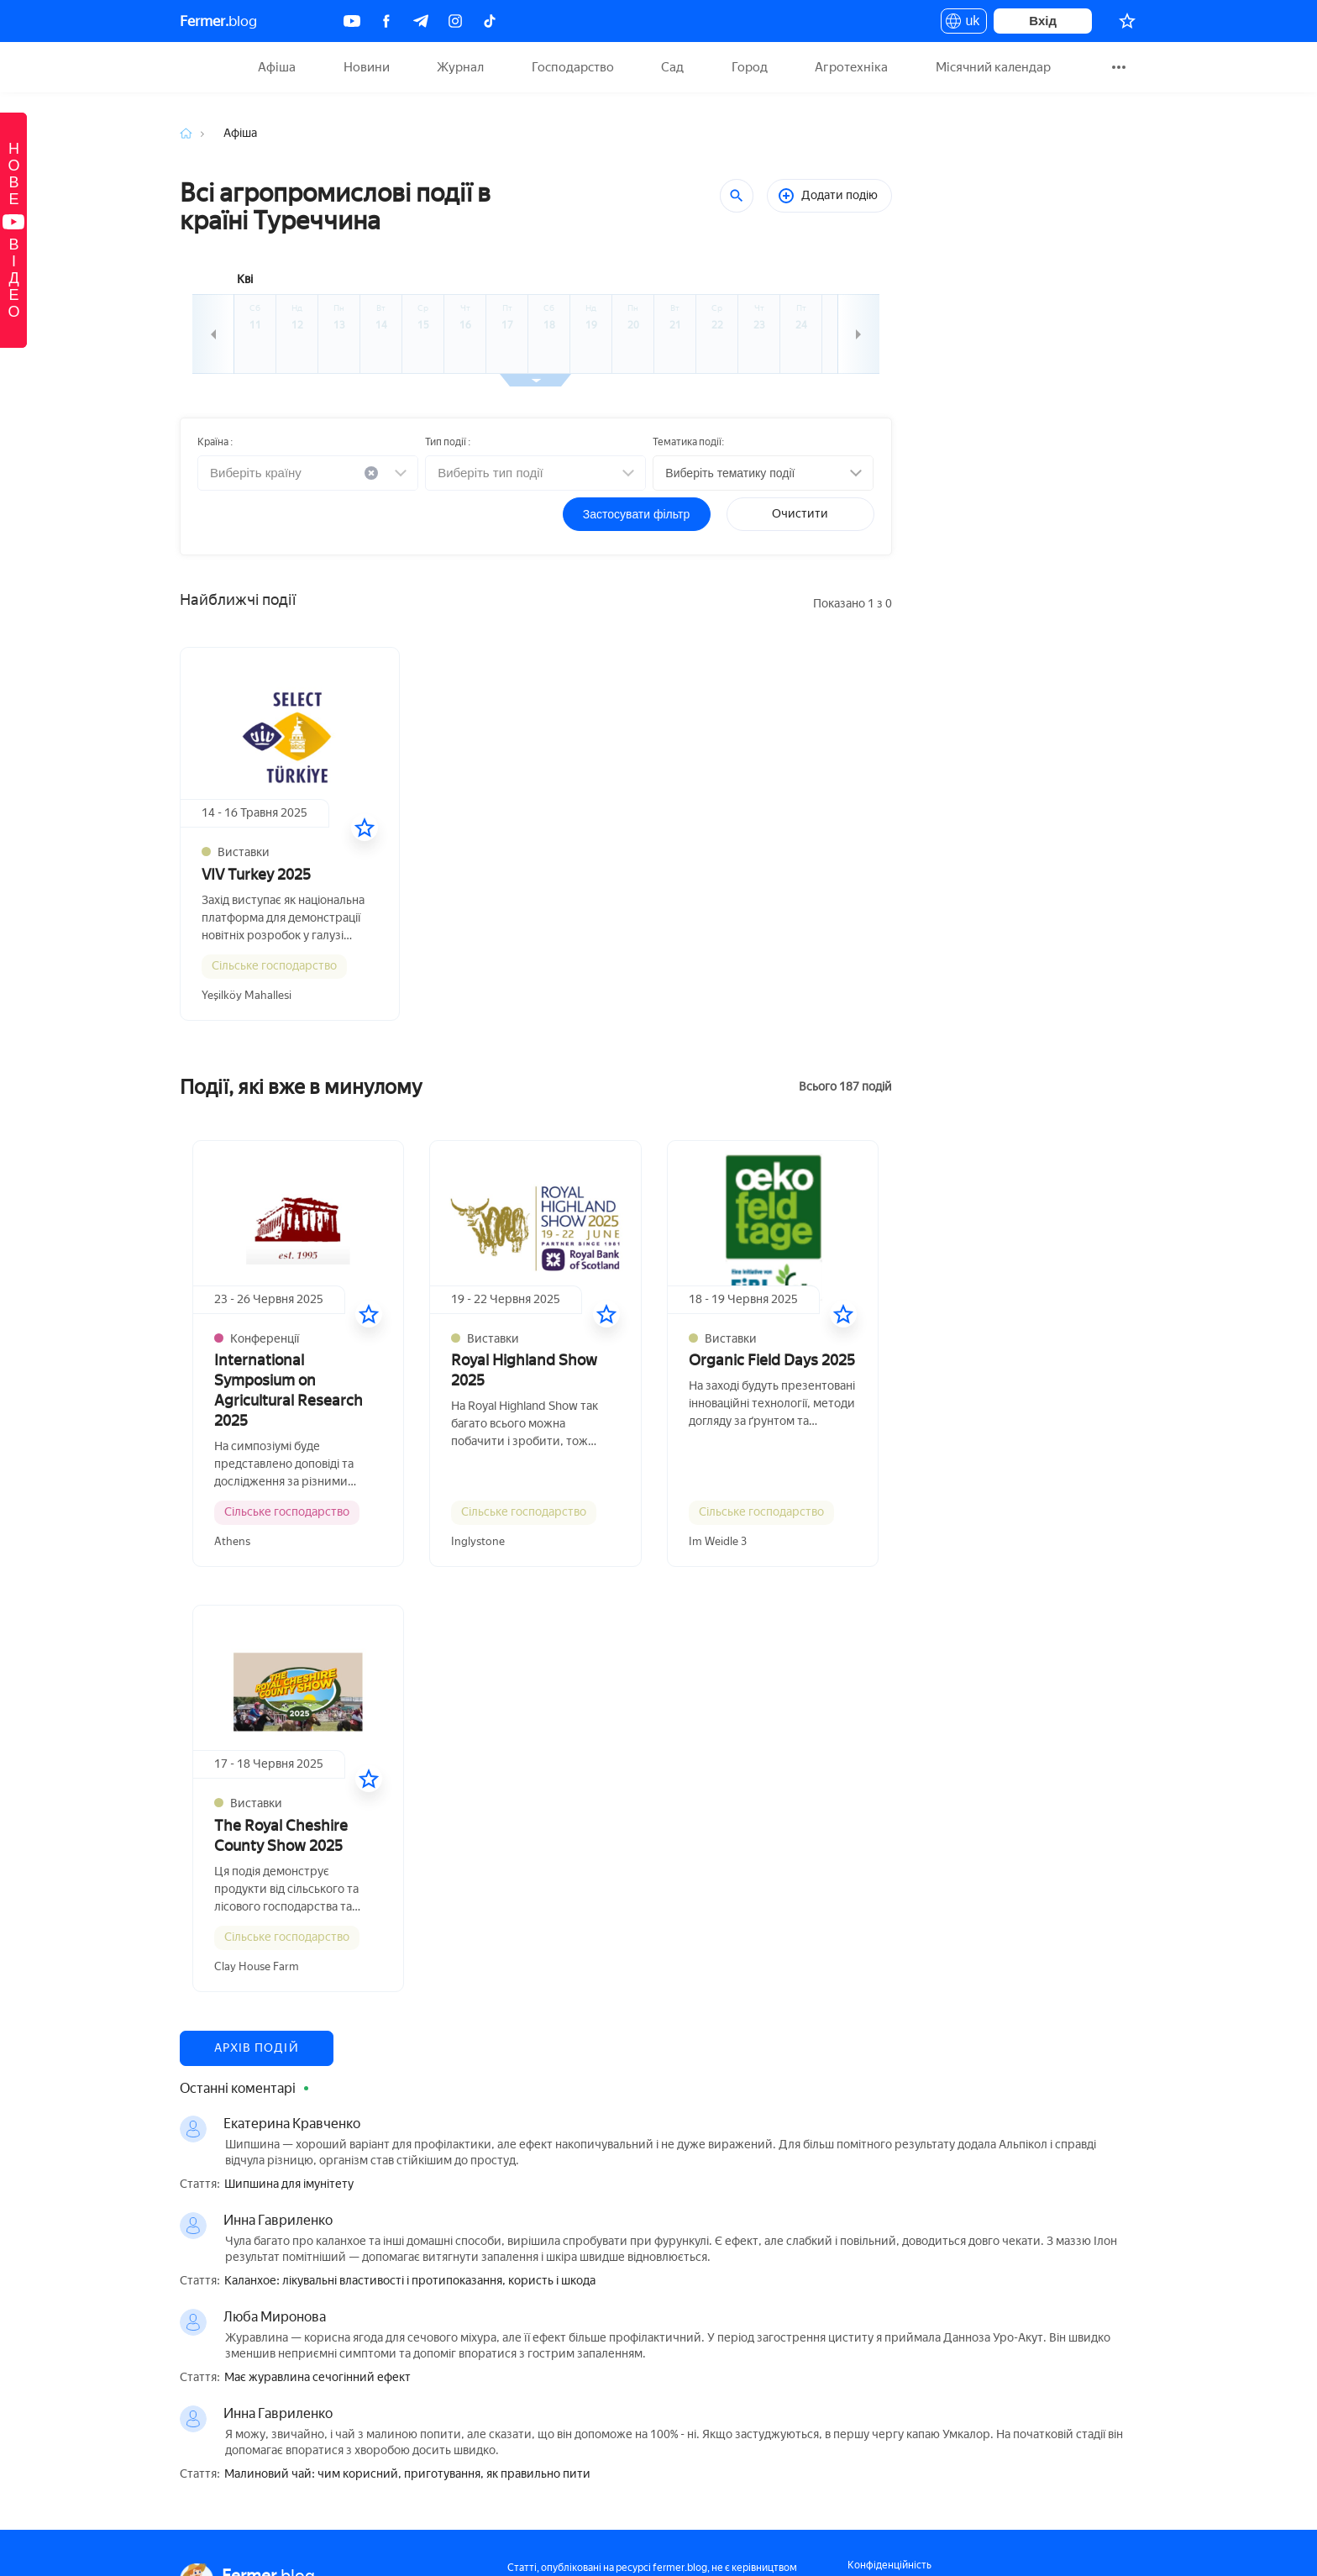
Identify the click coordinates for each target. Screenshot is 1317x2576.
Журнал (460, 67)
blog (218, 21)
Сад (672, 67)
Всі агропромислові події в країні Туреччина (335, 206)
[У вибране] (364, 827)
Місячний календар (993, 67)
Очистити (800, 514)
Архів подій (256, 2048)
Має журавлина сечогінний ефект (317, 2377)
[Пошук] (736, 196)
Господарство (573, 67)
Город (750, 67)
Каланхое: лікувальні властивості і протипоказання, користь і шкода (410, 2281)
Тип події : (447, 442)
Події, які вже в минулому (301, 1087)
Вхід (1043, 20)
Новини (367, 67)
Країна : (215, 442)
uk (964, 23)
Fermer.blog (200, 67)
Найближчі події (238, 600)
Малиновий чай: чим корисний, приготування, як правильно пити (407, 2474)
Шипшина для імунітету (289, 2184)
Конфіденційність (889, 2565)
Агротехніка (851, 67)
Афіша (277, 67)
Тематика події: (688, 442)
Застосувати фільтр (636, 514)
